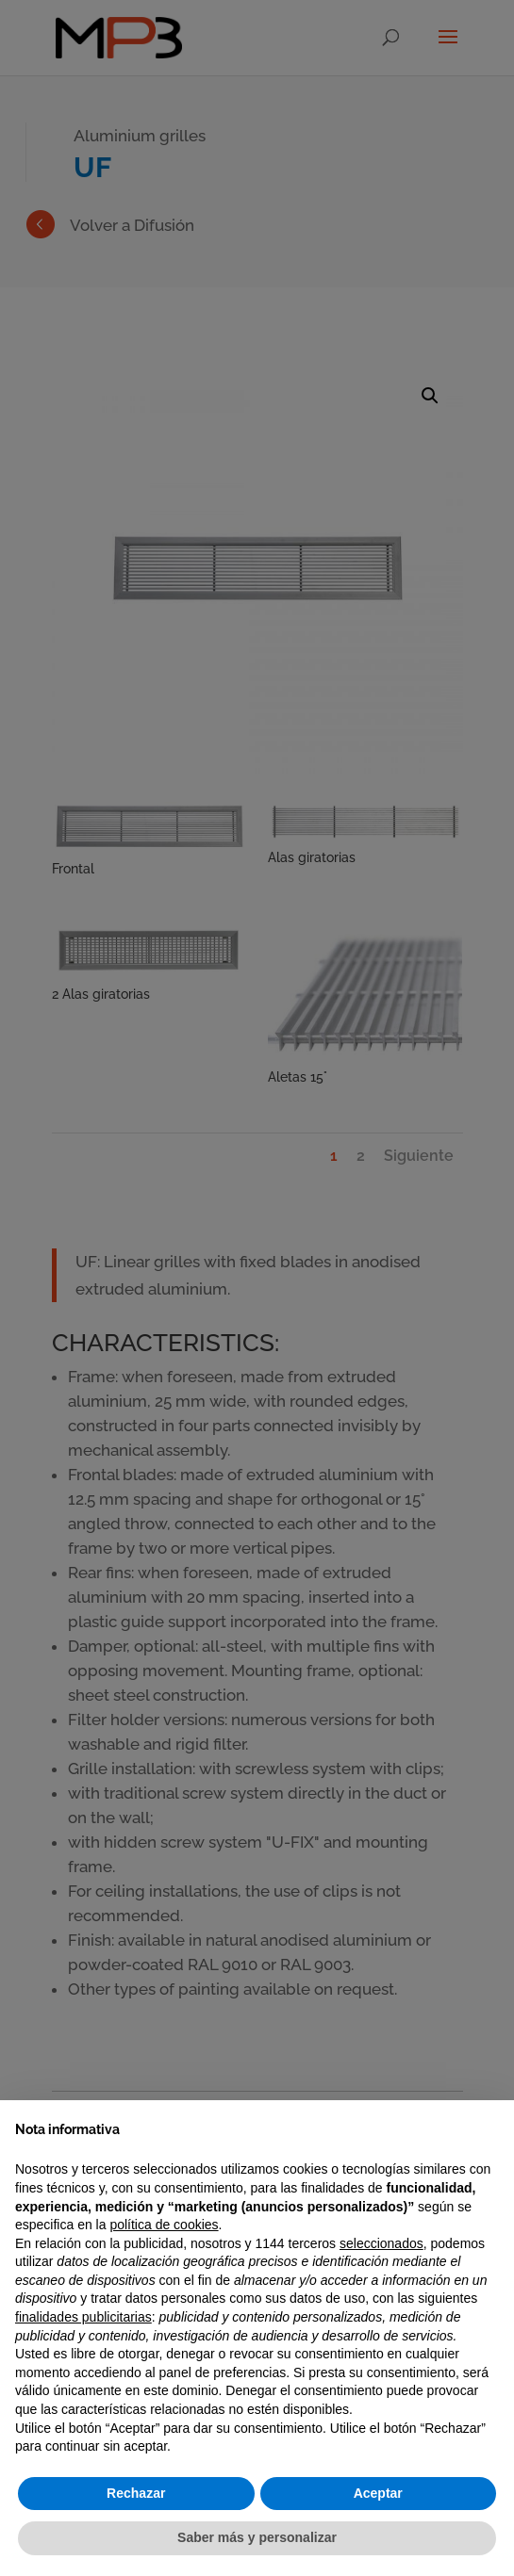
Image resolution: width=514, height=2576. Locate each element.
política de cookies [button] (163, 2224)
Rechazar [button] (136, 2493)
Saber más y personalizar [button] (257, 2537)
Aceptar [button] (378, 2493)
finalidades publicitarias (83, 2316)
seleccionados (381, 2243)
